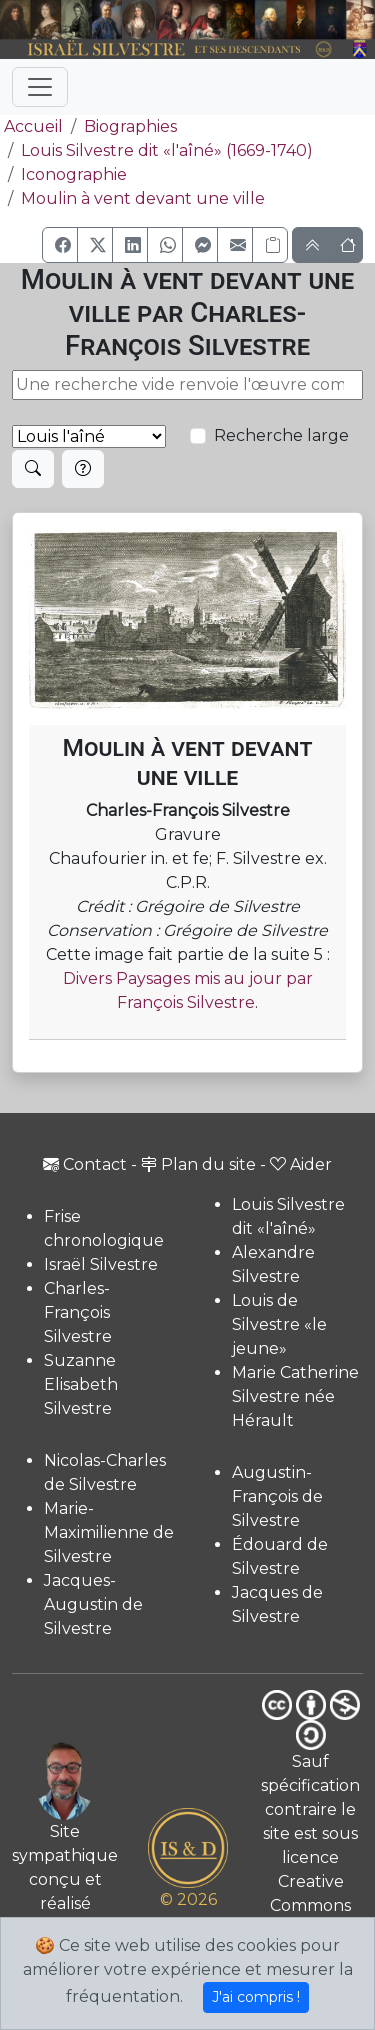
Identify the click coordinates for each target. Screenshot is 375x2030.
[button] (60, 245)
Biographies (130, 126)
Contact (85, 1164)
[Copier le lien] (270, 245)
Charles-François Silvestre (78, 1312)
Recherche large (281, 435)
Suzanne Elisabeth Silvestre (81, 1384)
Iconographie (74, 174)
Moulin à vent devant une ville (143, 198)
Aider (301, 1164)
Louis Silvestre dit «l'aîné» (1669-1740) (167, 150)
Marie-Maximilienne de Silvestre (109, 1532)
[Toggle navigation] (40, 87)
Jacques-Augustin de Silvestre (93, 1604)
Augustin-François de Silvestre (277, 1496)
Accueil (31, 126)
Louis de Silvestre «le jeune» (279, 1324)
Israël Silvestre (101, 1264)
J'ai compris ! (256, 1997)
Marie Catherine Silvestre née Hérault (295, 1396)
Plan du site (198, 1164)
